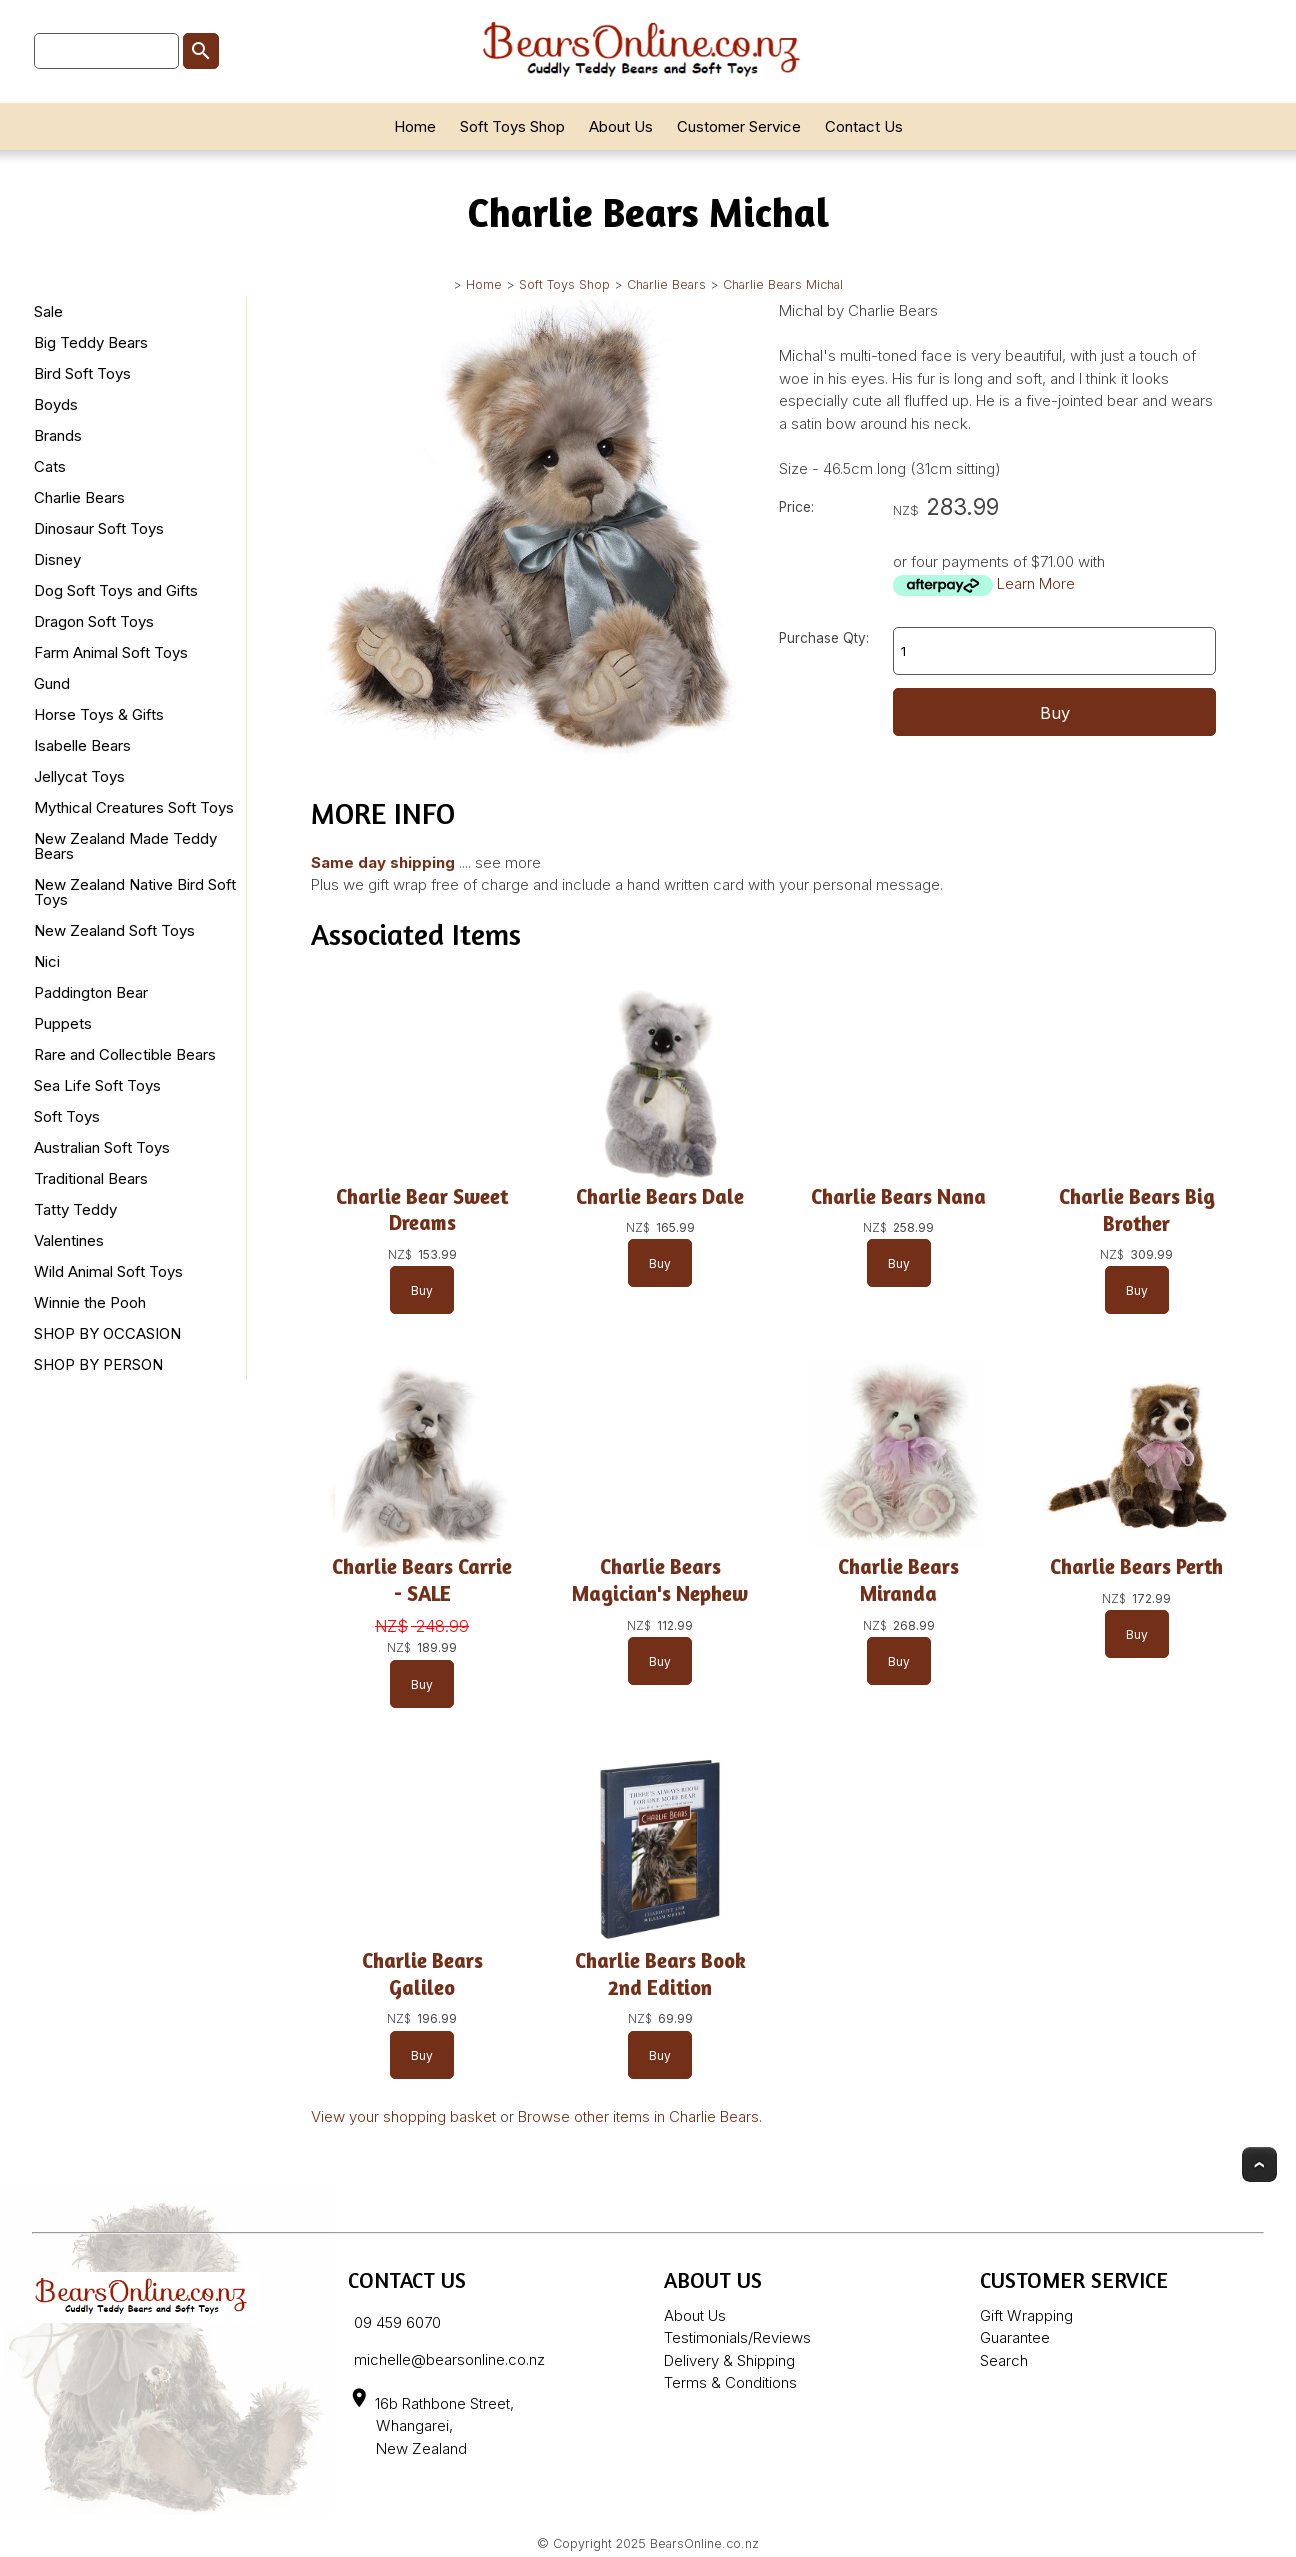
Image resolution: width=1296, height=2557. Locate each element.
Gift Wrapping (1026, 2315)
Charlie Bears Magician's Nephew (660, 1580)
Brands (58, 435)
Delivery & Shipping (729, 2360)
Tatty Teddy (75, 1209)
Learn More (1036, 583)
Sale (48, 311)
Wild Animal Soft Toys (108, 1271)
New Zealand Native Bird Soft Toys (135, 892)
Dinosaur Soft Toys (99, 528)
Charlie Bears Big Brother (1137, 1210)
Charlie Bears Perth (1136, 1566)
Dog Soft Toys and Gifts (116, 590)
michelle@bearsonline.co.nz (449, 2359)
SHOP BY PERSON (98, 1364)
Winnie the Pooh (90, 1302)
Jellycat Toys (79, 776)
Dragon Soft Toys (94, 621)
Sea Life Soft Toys (97, 1085)
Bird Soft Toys (82, 373)
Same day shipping (383, 862)
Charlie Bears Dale (660, 1196)
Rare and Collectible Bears (125, 1054)
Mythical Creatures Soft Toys (134, 807)
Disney (57, 559)
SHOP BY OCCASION (107, 1333)
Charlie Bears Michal (783, 284)
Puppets (63, 1023)
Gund (52, 683)
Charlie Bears (666, 284)
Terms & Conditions (730, 2382)
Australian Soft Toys (102, 1147)
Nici (47, 961)
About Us (621, 126)
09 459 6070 (397, 2322)
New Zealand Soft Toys (114, 930)
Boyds (56, 404)
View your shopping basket (403, 2116)
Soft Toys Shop (512, 126)
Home (415, 126)
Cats (50, 466)
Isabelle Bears (82, 745)
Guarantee (1015, 2337)
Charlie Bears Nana (898, 1196)
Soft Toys (67, 1116)
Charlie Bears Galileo (422, 1974)
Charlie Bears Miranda (898, 1580)
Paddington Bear (91, 992)
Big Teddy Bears (91, 342)
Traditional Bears (91, 1178)
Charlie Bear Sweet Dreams (422, 1210)
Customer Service (739, 126)
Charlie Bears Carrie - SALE (422, 1580)
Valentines (69, 1240)
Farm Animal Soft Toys (111, 652)
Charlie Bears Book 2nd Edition (660, 1974)
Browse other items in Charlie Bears (638, 2116)
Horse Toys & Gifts (99, 714)
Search (1004, 2360)
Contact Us (864, 126)
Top (1259, 2164)
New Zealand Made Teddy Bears (125, 846)
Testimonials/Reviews (737, 2337)
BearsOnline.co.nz (704, 2543)
